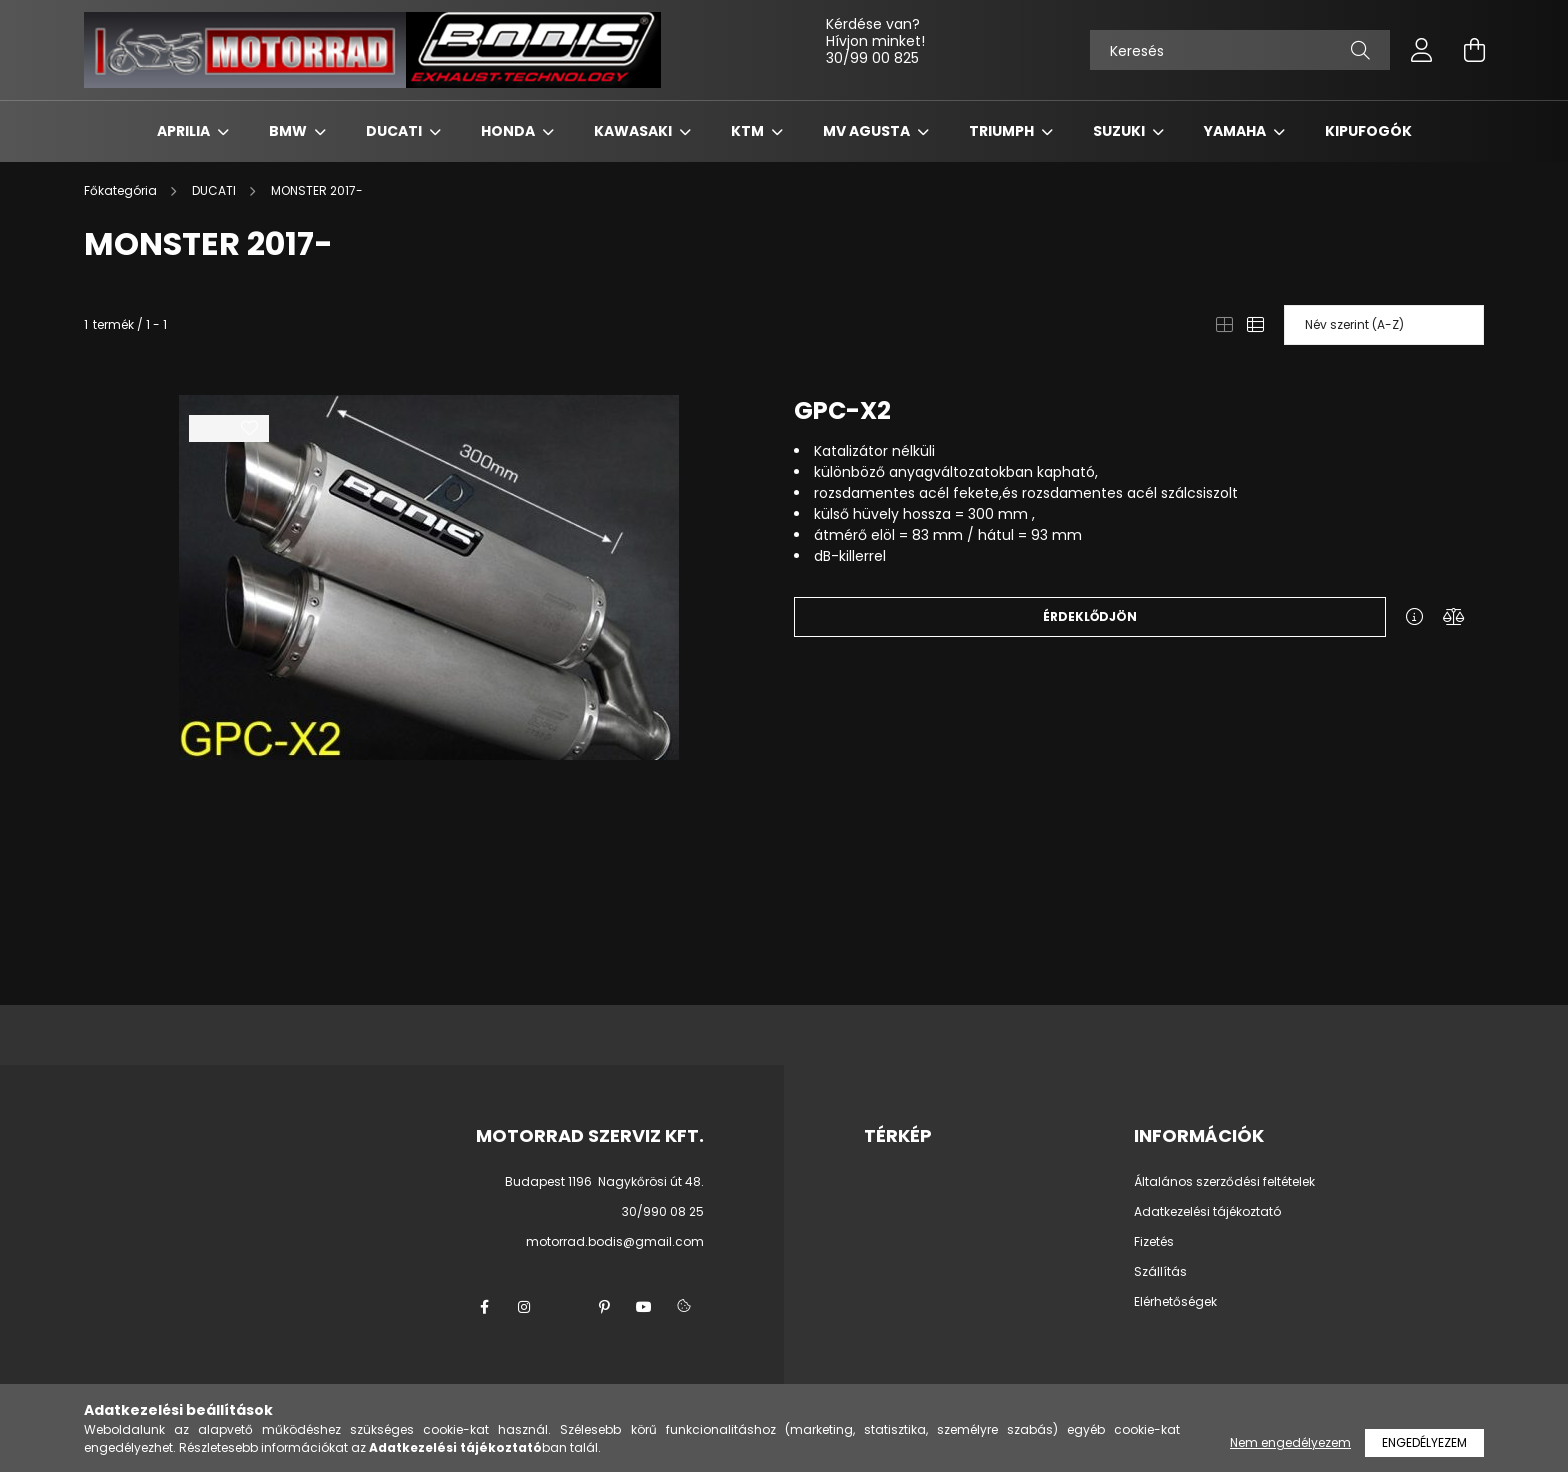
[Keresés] (1240, 50)
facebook (484, 1307)
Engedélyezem (1424, 1442)
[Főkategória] (122, 190)
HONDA (509, 131)
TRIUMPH (1003, 131)
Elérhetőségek (1175, 1302)
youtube (644, 1307)
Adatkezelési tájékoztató (1207, 1212)
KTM (749, 131)
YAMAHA (1236, 131)
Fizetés (1154, 1242)
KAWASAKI (634, 131)
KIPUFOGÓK (1368, 131)
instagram (524, 1307)
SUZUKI (1120, 131)
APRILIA (185, 131)
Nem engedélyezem (1290, 1442)
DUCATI (395, 131)
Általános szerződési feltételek (1224, 1182)
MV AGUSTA (868, 131)
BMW (289, 131)
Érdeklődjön (1090, 616)
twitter (564, 1307)
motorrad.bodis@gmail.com (615, 1241)
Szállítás (1160, 1272)
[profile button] (1422, 50)
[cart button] (1474, 50)
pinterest (604, 1307)
